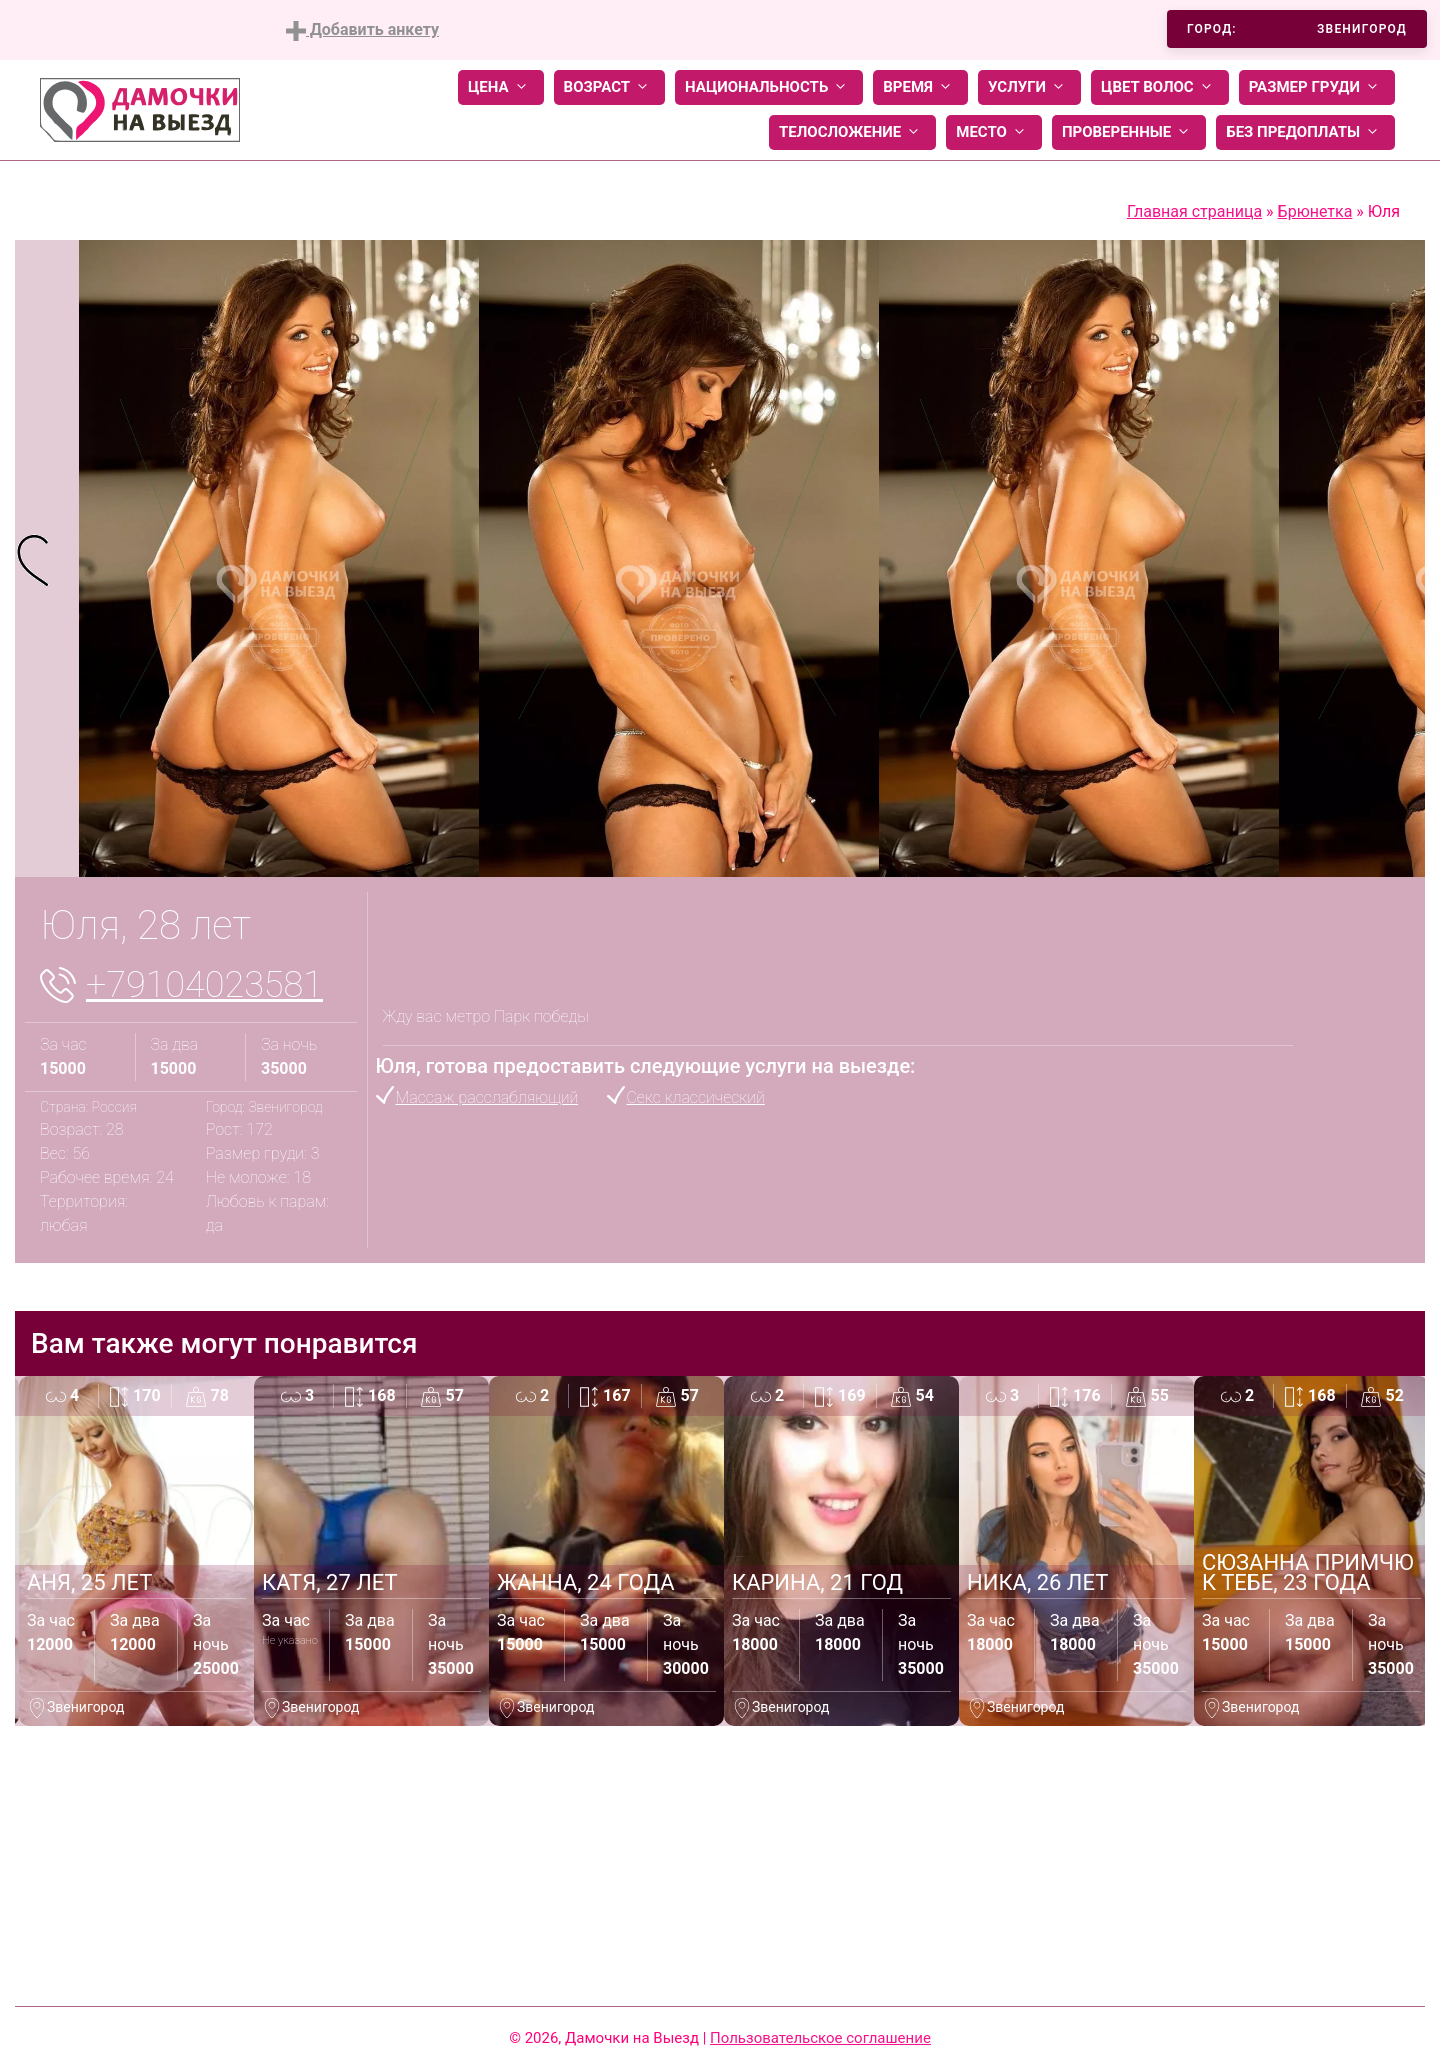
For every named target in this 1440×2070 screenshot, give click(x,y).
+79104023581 (204, 985)
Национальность (769, 87)
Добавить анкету (362, 30)
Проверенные (1129, 132)
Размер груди (1317, 87)
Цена (501, 87)
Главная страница (1194, 211)
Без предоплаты (1305, 132)
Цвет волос (1160, 87)
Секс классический (696, 1097)
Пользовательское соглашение (820, 2038)
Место (994, 132)
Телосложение (852, 132)
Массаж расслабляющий (487, 1097)
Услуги (1029, 87)
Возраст (609, 87)
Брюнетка (1315, 211)
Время (920, 87)
